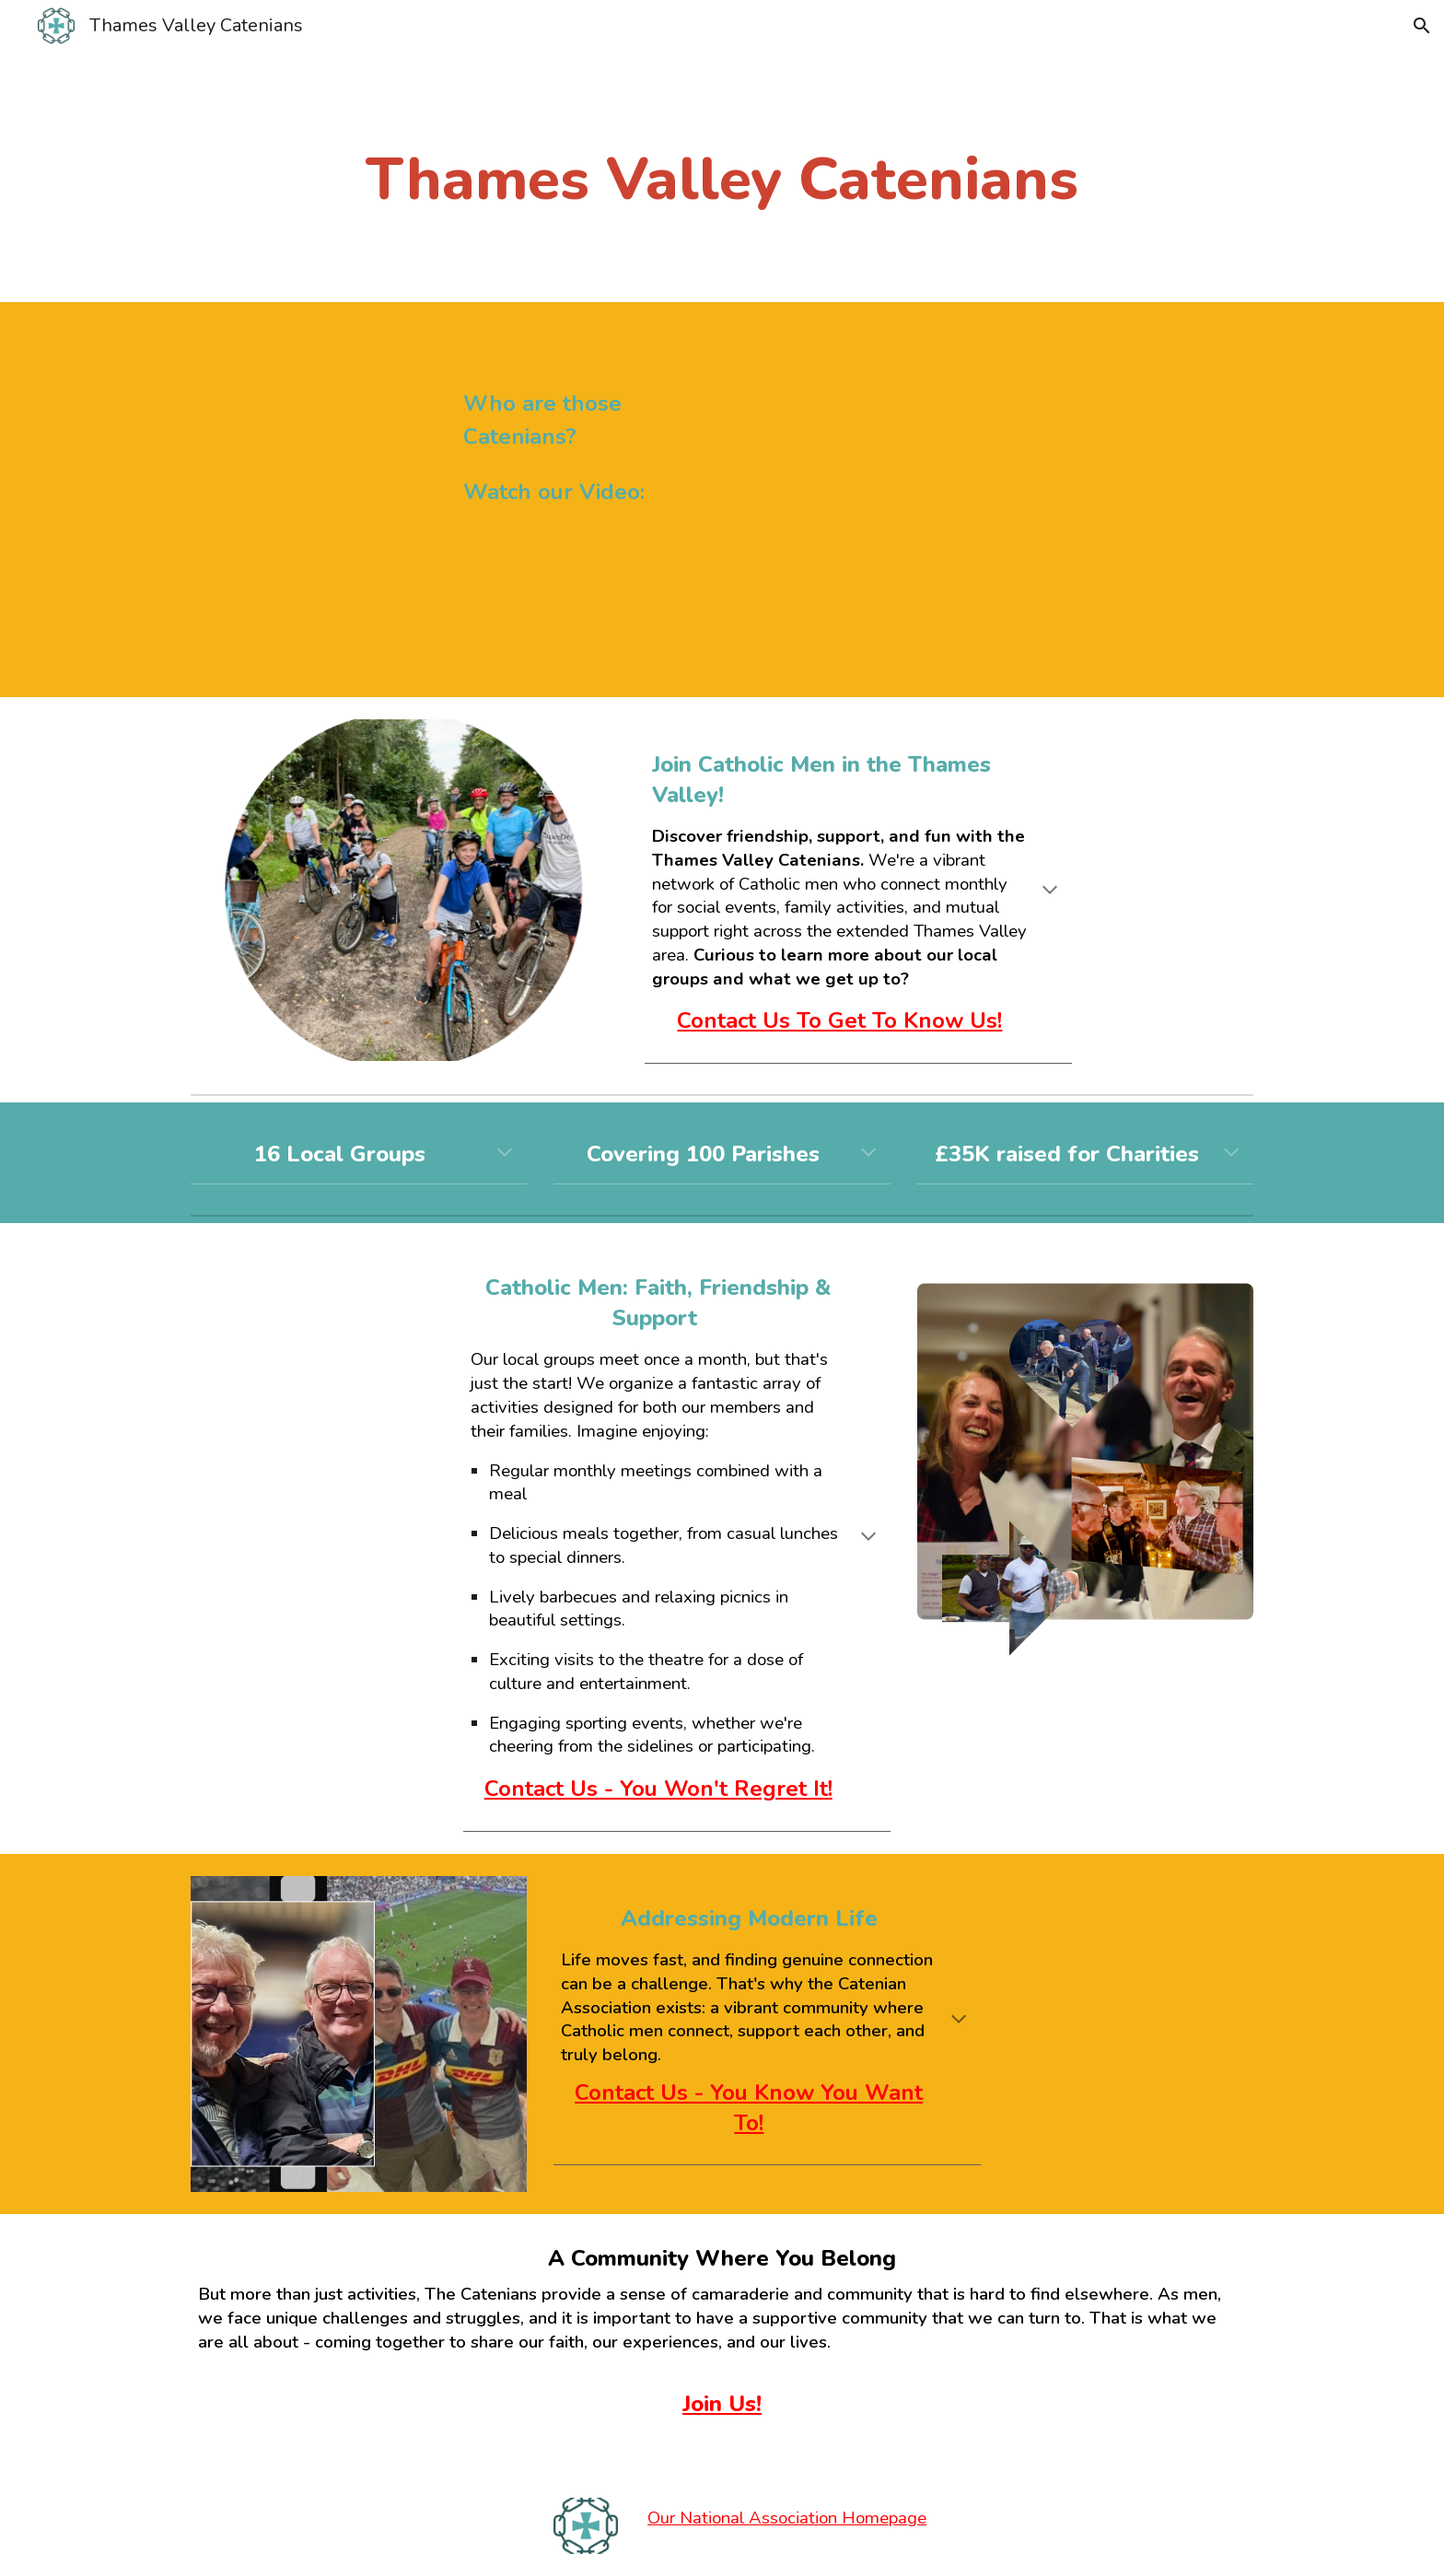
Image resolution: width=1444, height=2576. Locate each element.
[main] (722, 151)
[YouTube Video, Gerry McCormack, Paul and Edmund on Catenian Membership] (994, 500)
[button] (1422, 26)
